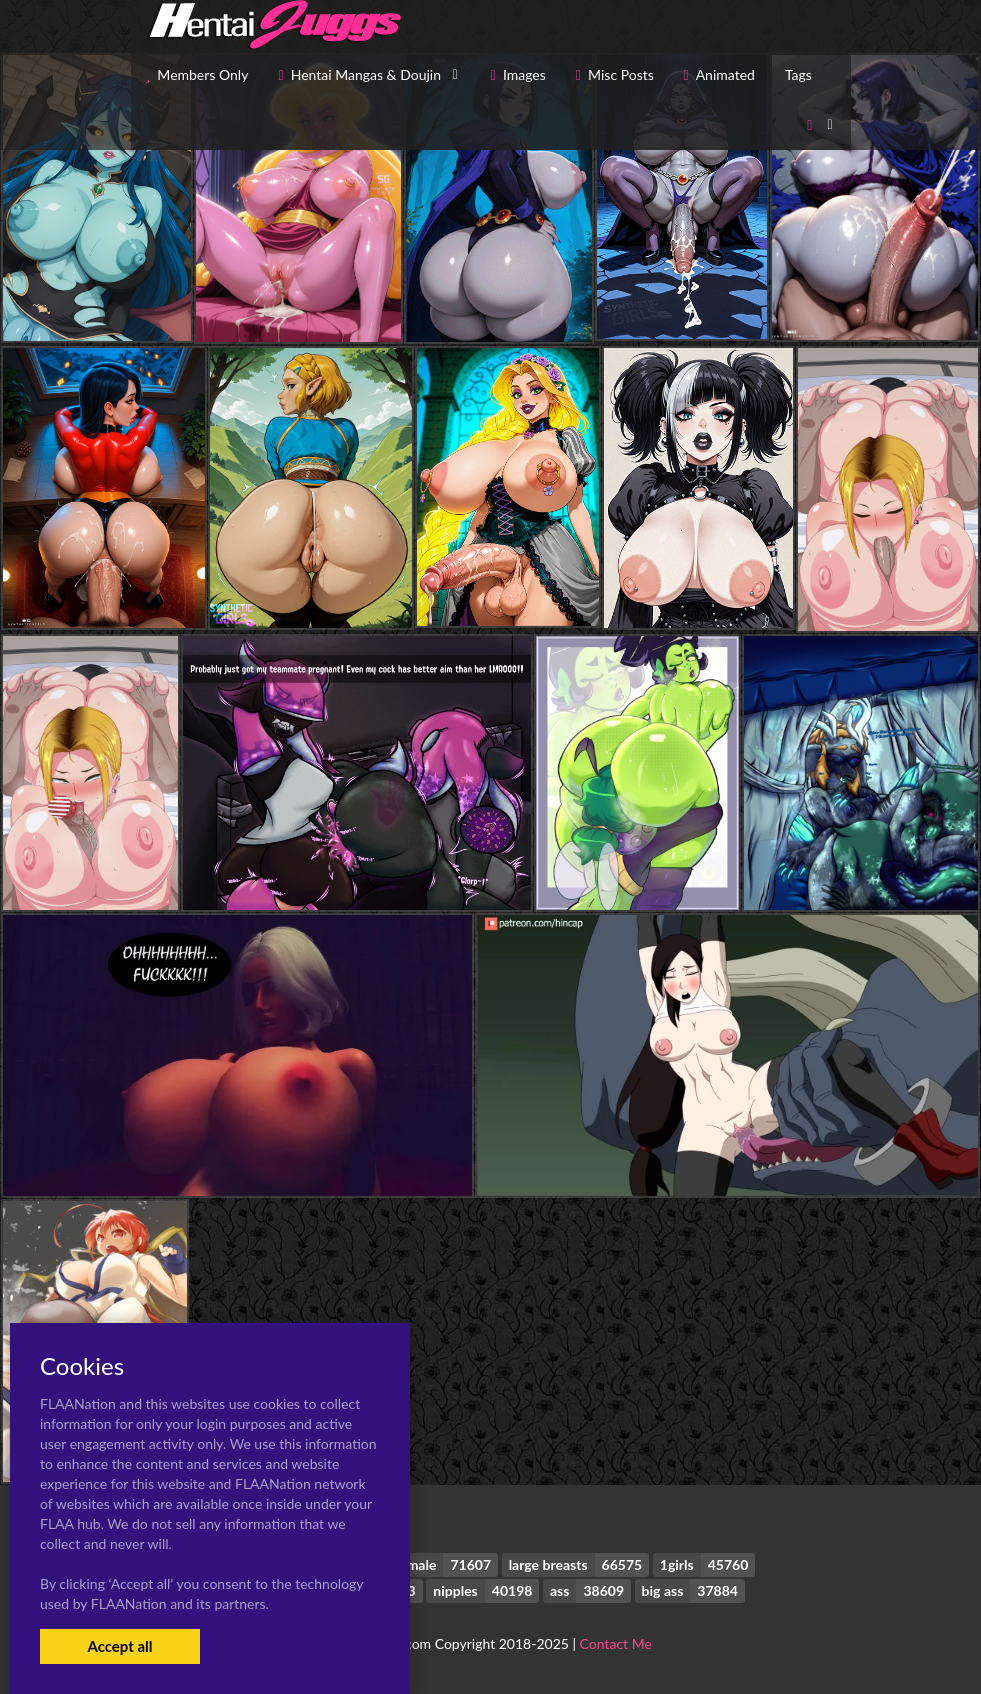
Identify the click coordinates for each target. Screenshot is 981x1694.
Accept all (119, 1646)
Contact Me (616, 1643)
